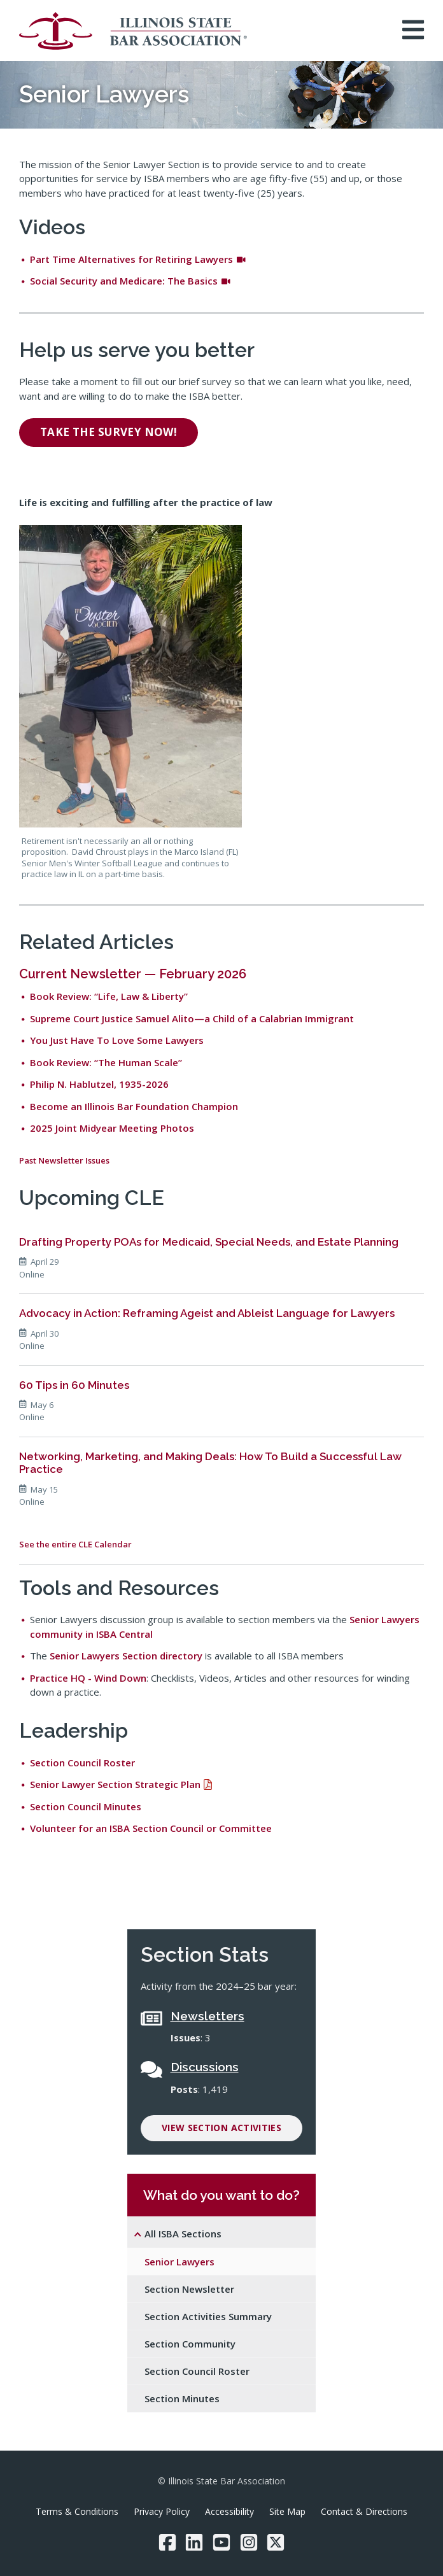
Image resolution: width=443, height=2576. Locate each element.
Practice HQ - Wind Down (88, 1678)
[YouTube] (221, 2542)
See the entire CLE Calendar (75, 1544)
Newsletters (207, 2016)
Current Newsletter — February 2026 (132, 974)
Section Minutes (182, 2398)
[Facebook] (167, 2542)
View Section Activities (221, 2128)
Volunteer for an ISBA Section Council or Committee (151, 1828)
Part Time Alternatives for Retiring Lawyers (138, 259)
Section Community (190, 2343)
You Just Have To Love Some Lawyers (117, 1040)
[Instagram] (248, 2542)
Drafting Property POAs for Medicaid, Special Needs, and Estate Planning (208, 1241)
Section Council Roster (82, 1762)
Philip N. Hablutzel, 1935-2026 (99, 1084)
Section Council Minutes (85, 1806)
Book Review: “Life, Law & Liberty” (109, 996)
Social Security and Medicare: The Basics (130, 280)
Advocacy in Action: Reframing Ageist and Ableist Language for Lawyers (207, 1313)
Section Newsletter (189, 2289)
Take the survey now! (108, 432)
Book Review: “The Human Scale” (106, 1062)
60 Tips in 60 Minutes (74, 1385)
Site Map (287, 2511)
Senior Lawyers (179, 2261)
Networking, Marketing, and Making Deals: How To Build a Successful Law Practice (210, 1462)
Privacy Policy (162, 2511)
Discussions (205, 2067)
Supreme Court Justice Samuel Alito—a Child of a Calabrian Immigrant (192, 1018)
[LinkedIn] (194, 2542)
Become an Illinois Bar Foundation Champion (134, 1106)
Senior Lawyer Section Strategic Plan (115, 1784)
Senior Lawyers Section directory (126, 1655)
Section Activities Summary (208, 2316)
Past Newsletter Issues (64, 1160)
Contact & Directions (364, 2511)
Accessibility (229, 2511)
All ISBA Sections (183, 2233)
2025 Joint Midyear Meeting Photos (112, 1128)
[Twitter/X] (275, 2542)
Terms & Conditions (77, 2511)
